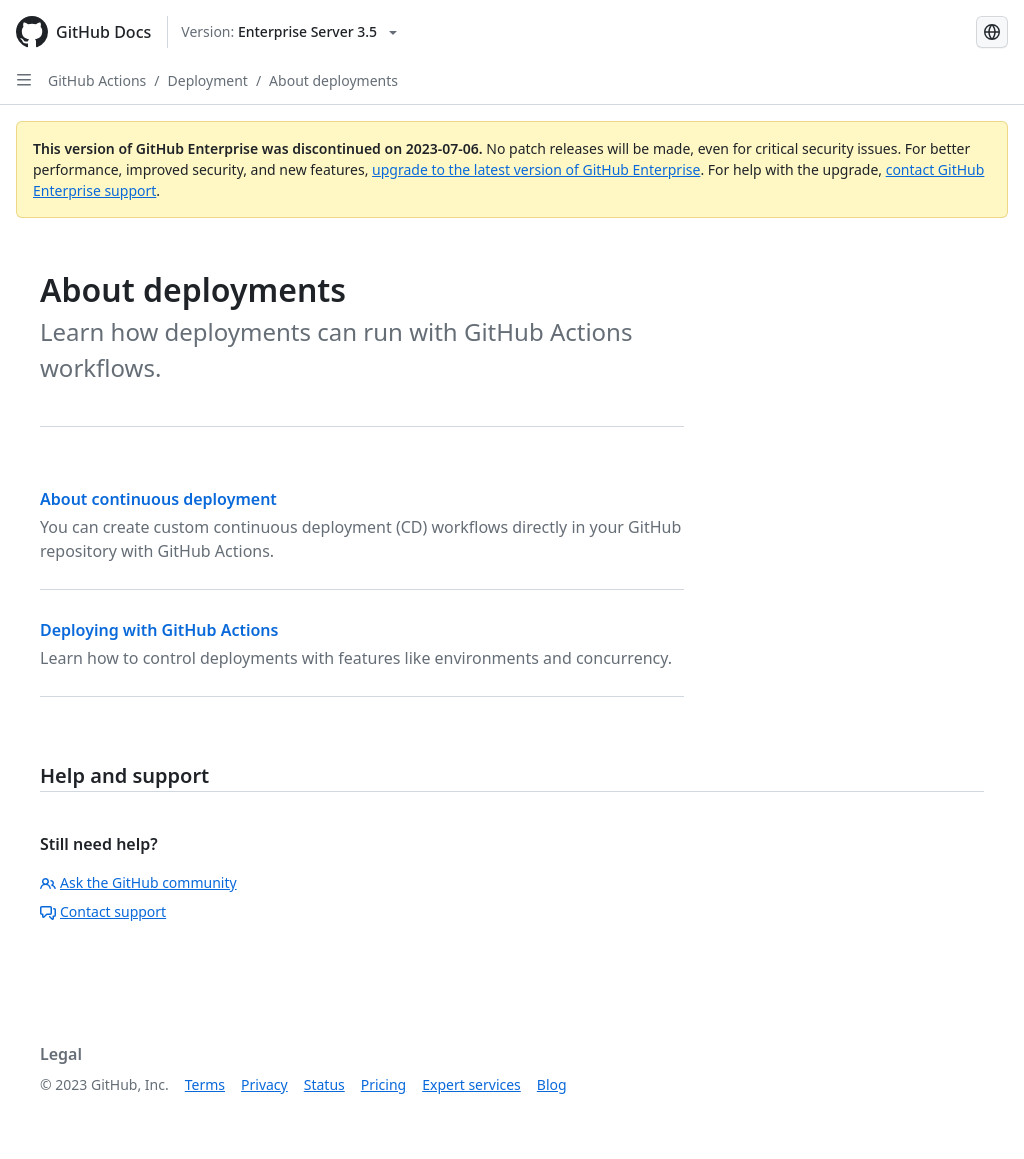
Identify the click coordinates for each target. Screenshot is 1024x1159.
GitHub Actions (97, 80)
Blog (552, 1084)
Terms (205, 1084)
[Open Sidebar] (24, 80)
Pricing (383, 1084)
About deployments (333, 80)
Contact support (103, 911)
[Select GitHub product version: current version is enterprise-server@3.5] (289, 32)
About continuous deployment (158, 499)
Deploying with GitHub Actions (159, 630)
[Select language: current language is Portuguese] (992, 32)
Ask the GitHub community (138, 882)
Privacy (264, 1084)
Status (324, 1084)
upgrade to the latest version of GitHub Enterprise (536, 169)
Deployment (208, 80)
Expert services (471, 1084)
